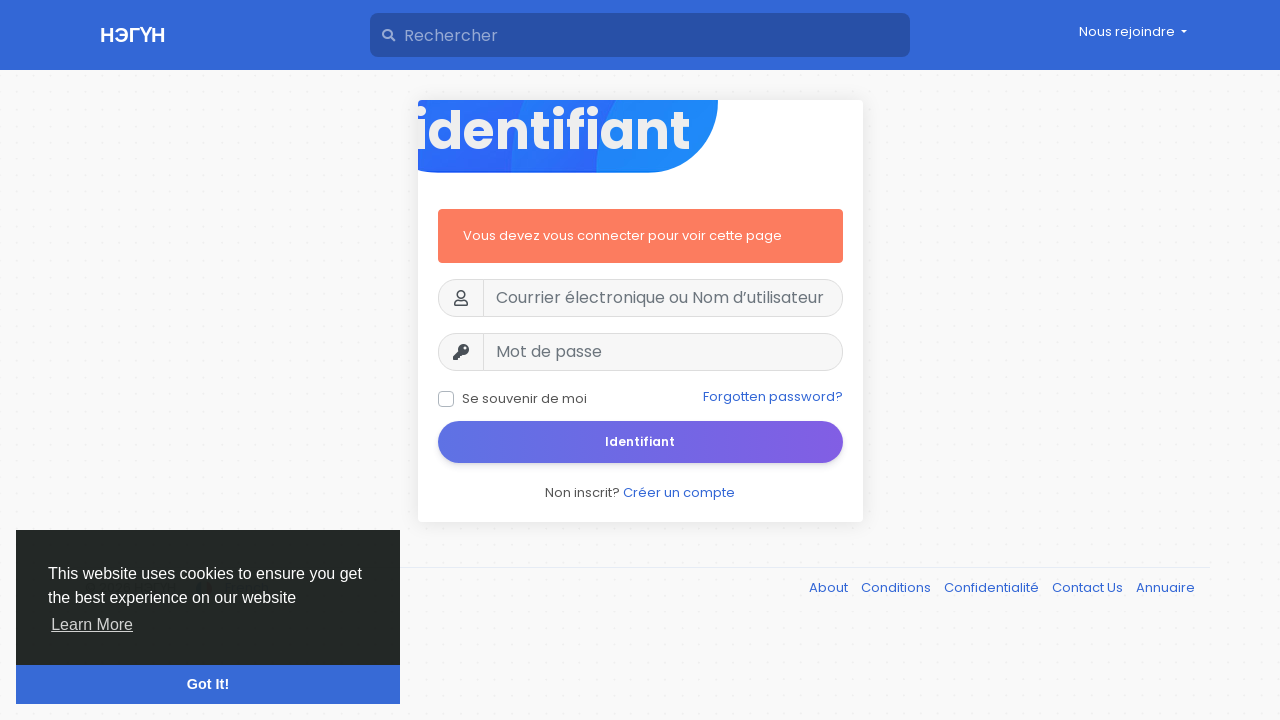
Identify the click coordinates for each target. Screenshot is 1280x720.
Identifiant (640, 441)
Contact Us (1089, 587)
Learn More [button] (92, 624)
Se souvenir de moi (524, 398)
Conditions (897, 587)
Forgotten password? (773, 396)
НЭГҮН (132, 35)
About (830, 587)
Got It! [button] (208, 684)
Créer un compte (679, 492)
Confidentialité (993, 587)
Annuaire (1165, 587)
